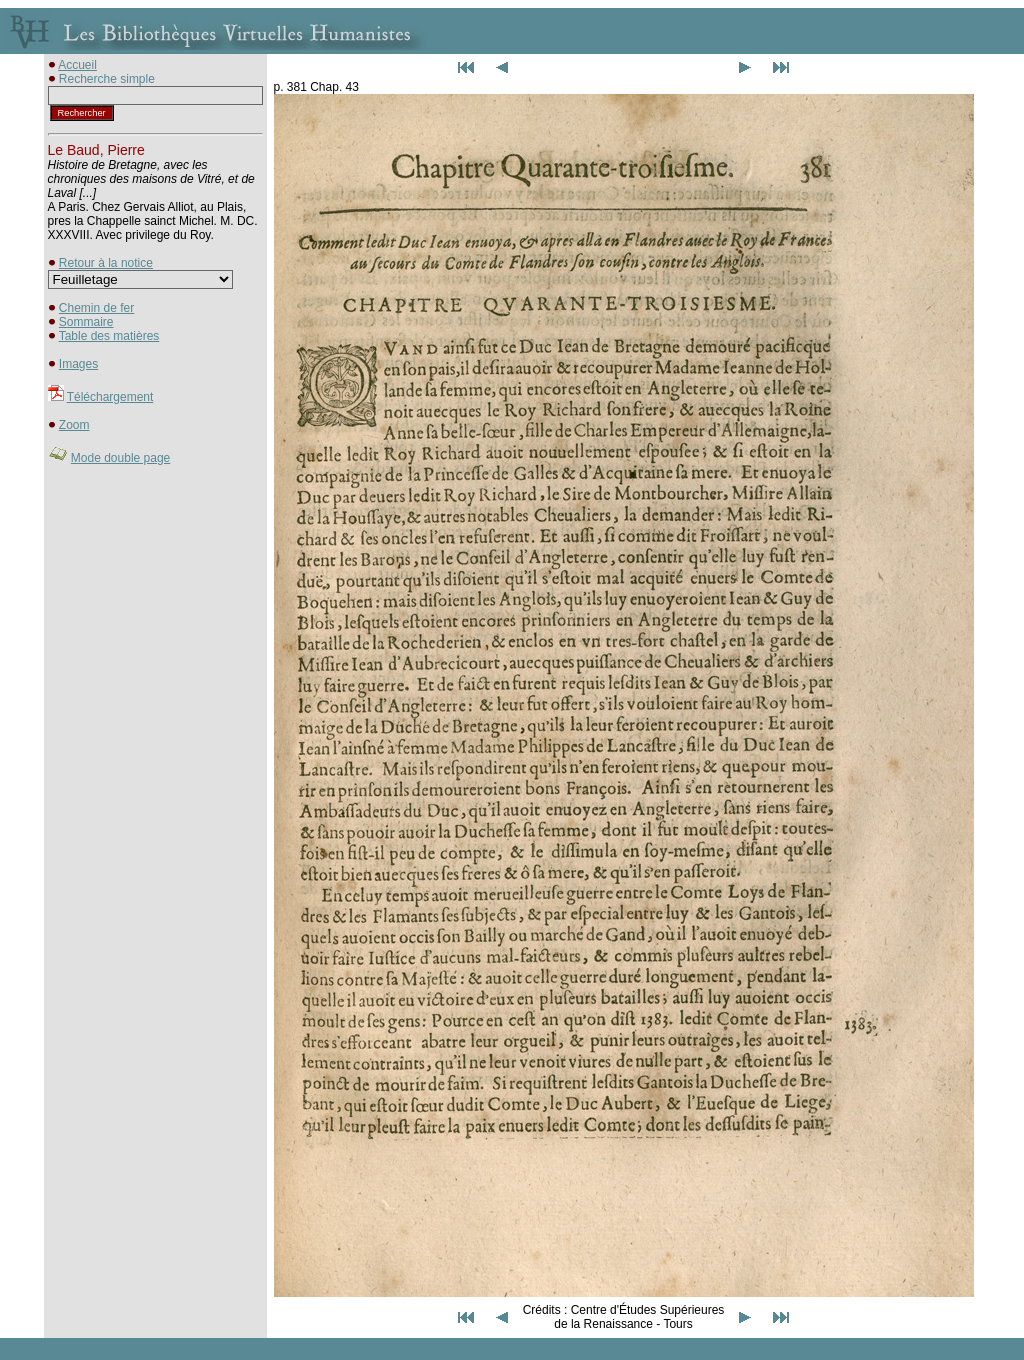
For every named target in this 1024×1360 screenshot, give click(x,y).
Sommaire (86, 322)
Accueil (77, 65)
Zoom (74, 425)
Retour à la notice (106, 263)
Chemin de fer (96, 308)
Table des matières (109, 336)
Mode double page (120, 458)
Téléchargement (110, 397)
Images (78, 364)
